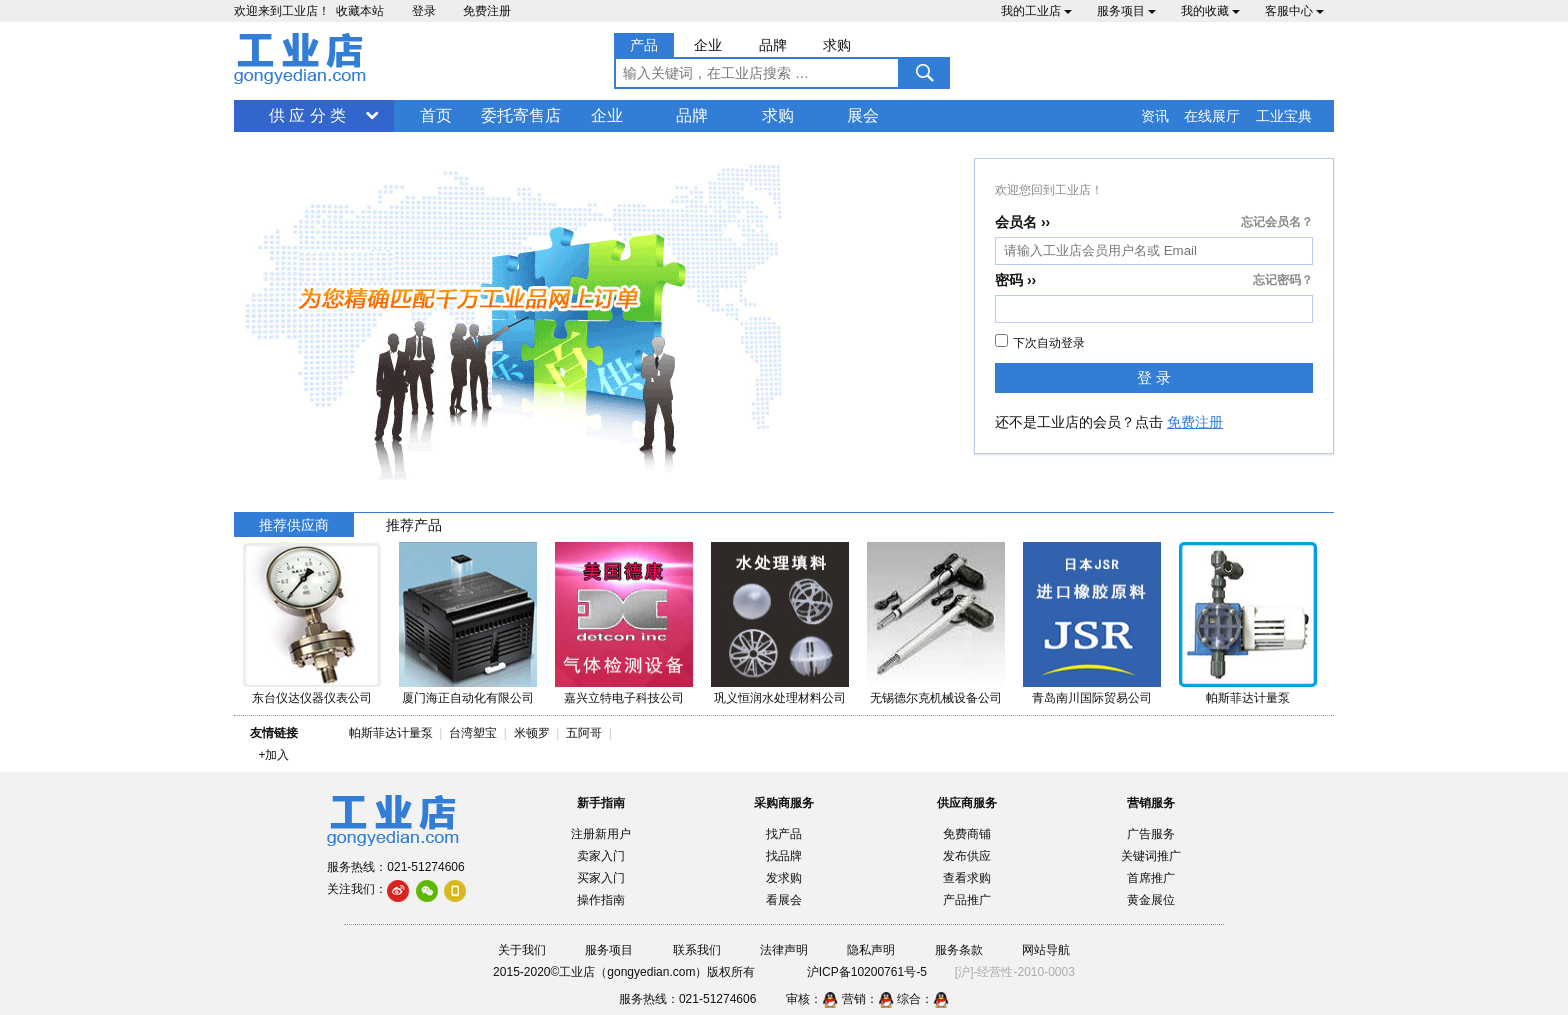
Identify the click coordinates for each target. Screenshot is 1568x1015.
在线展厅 (1212, 116)
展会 (863, 115)
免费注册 (487, 11)
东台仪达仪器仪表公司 (312, 698)
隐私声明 (871, 950)
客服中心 (1294, 11)
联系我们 (697, 950)
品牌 (692, 115)
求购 (778, 115)
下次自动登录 (1040, 342)
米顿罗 (535, 733)
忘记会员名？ (1277, 222)
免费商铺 (967, 834)
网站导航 (1046, 950)
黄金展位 (1151, 900)
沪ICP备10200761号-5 (867, 972)
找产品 (784, 834)
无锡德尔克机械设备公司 (936, 698)
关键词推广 (1151, 856)
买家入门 (601, 878)
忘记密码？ (1283, 280)
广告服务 (1151, 834)
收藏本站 (360, 11)
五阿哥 (584, 733)
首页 (436, 115)
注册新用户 (601, 834)
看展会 (784, 900)
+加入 (273, 755)
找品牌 (784, 856)
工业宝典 (1284, 116)
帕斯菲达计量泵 (1248, 698)
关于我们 (522, 950)
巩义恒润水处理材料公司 (780, 698)
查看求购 (967, 878)
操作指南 (601, 900)
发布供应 (967, 856)
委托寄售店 (521, 115)
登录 (424, 11)
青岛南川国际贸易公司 (1092, 698)
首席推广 (1151, 878)
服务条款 (959, 950)
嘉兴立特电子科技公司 (624, 698)
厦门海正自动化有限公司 (468, 698)
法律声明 (784, 950)
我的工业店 (1036, 11)
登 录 (1154, 377)
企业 (607, 115)
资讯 (1155, 116)
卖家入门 (601, 856)
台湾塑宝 (473, 733)
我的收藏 (1210, 11)
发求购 (784, 878)
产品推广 (967, 900)
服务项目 (1126, 11)
